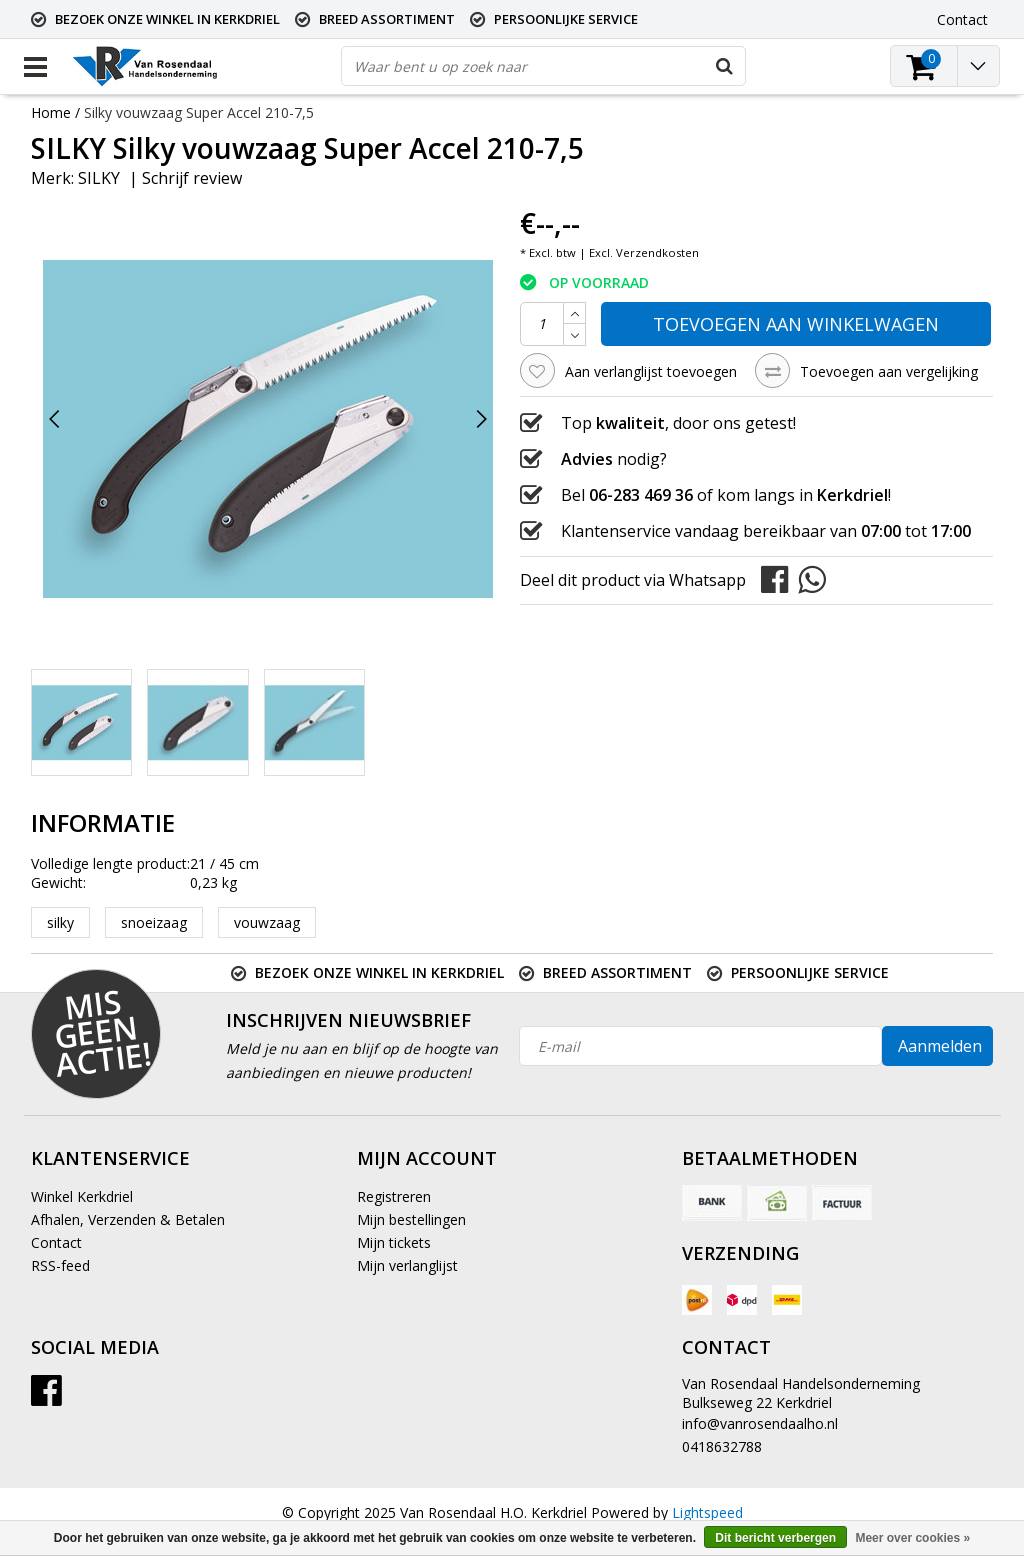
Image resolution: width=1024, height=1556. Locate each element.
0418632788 (722, 1446)
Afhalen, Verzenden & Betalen (128, 1219)
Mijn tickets (394, 1242)
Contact (56, 1242)
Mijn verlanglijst (407, 1265)
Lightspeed (707, 1512)
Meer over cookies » (912, 1538)
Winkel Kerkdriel (82, 1196)
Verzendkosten (657, 252)
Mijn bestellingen (411, 1219)
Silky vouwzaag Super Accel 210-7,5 (199, 112)
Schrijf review (192, 178)
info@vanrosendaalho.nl (760, 1423)
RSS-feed (60, 1265)
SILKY (99, 178)
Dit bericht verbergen (775, 1538)
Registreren (394, 1196)
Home (51, 112)
